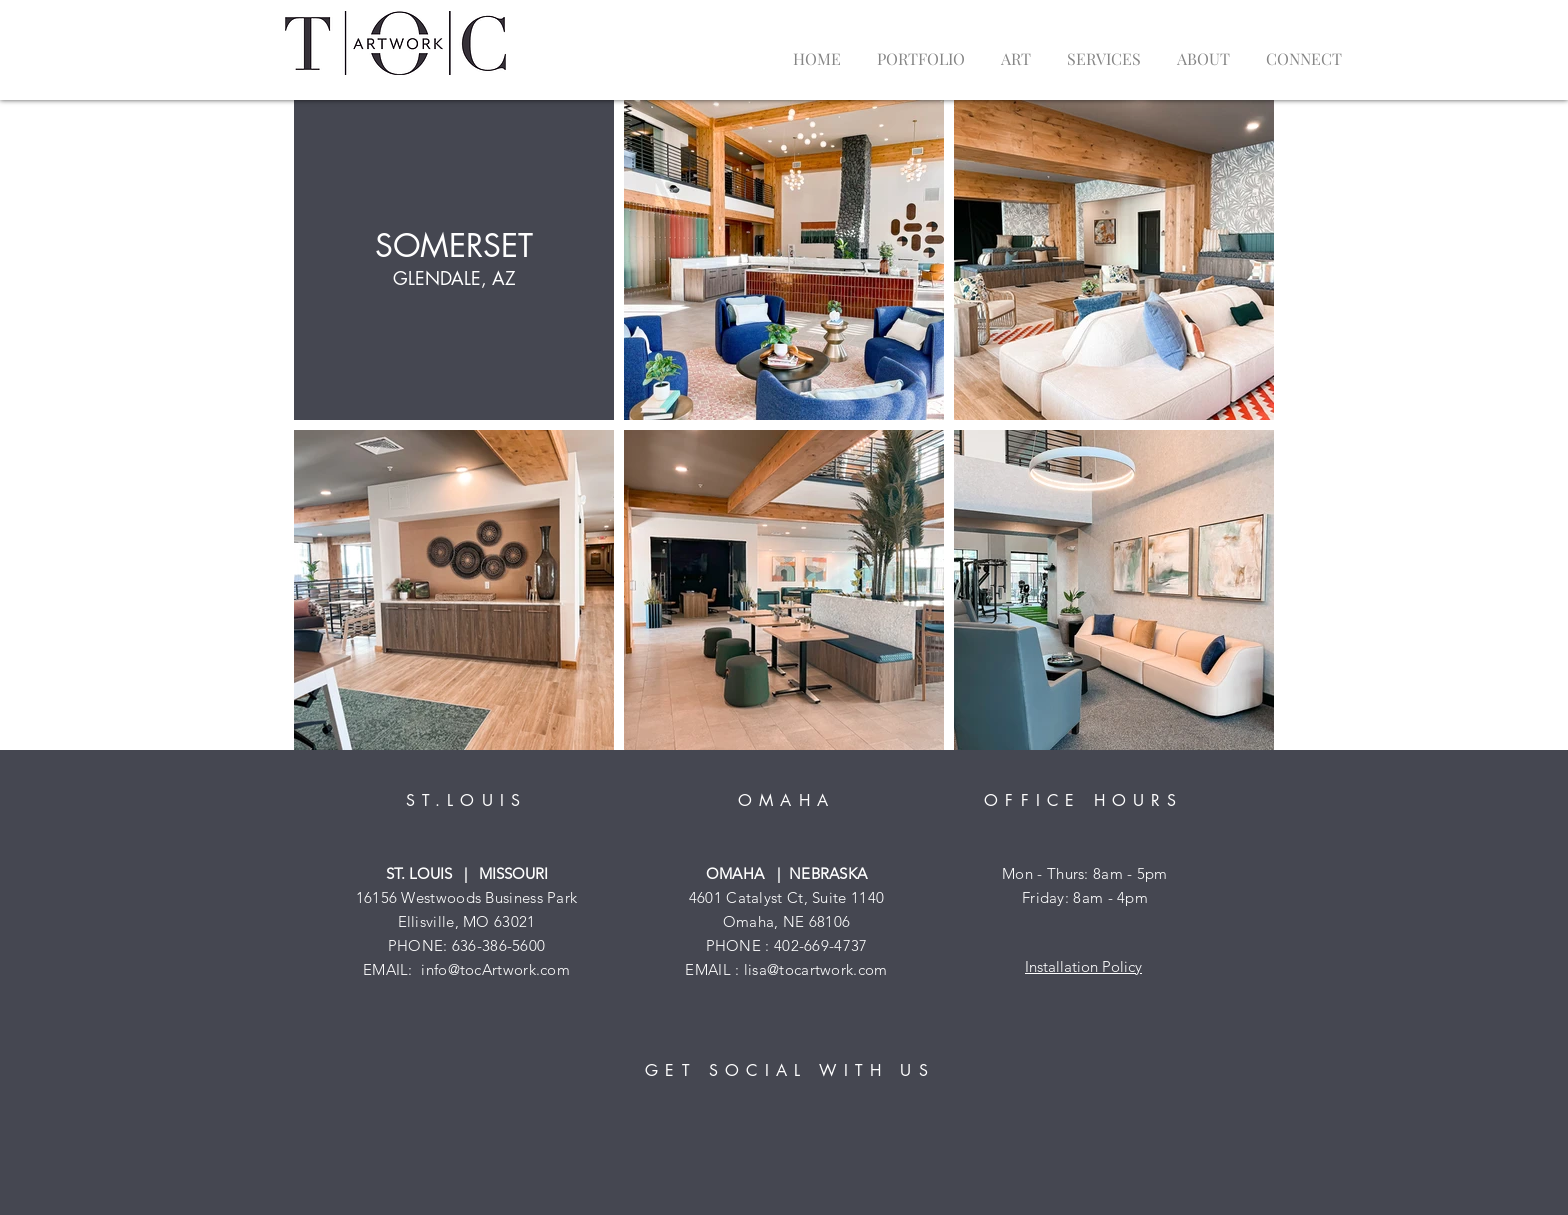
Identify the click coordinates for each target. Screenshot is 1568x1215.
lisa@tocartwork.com (816, 969)
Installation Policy (1083, 966)
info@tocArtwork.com (495, 969)
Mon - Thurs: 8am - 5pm (1085, 873)
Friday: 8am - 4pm (1085, 897)
